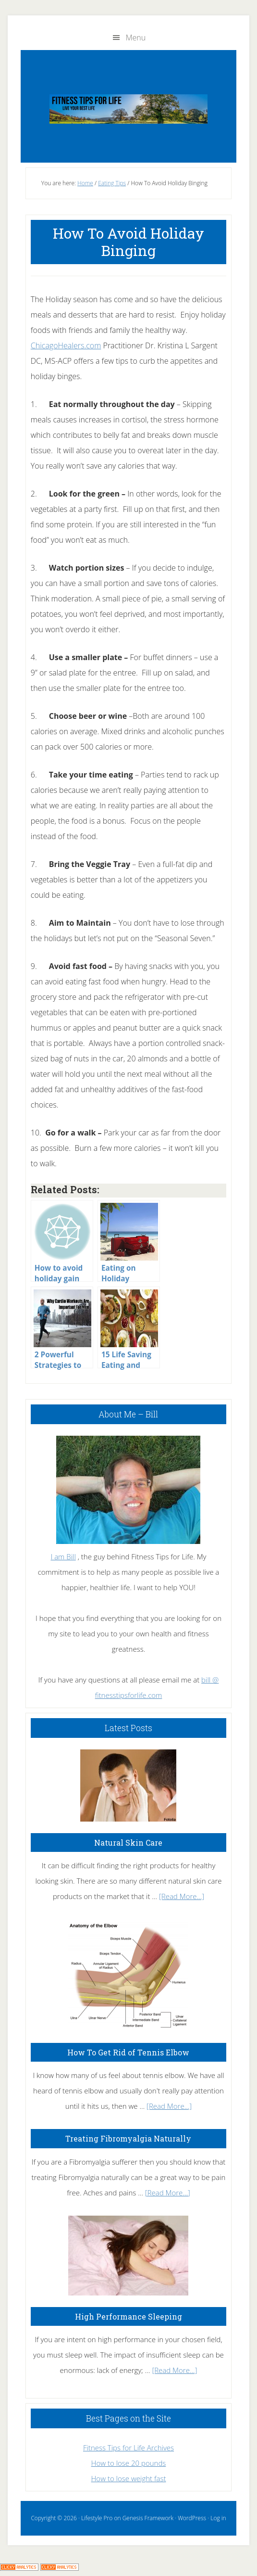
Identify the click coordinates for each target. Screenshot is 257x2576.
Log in (218, 2518)
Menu (136, 37)
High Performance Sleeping (128, 2316)
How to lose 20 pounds (128, 2463)
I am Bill (62, 1556)
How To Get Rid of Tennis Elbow (128, 2052)
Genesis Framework (147, 2518)
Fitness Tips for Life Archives (128, 2447)
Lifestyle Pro (96, 2518)
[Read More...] (181, 1896)
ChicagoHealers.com (66, 345)
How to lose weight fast (128, 2478)
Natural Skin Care (128, 1842)
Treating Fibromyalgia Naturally (128, 2138)
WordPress (192, 2518)
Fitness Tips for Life (128, 109)
